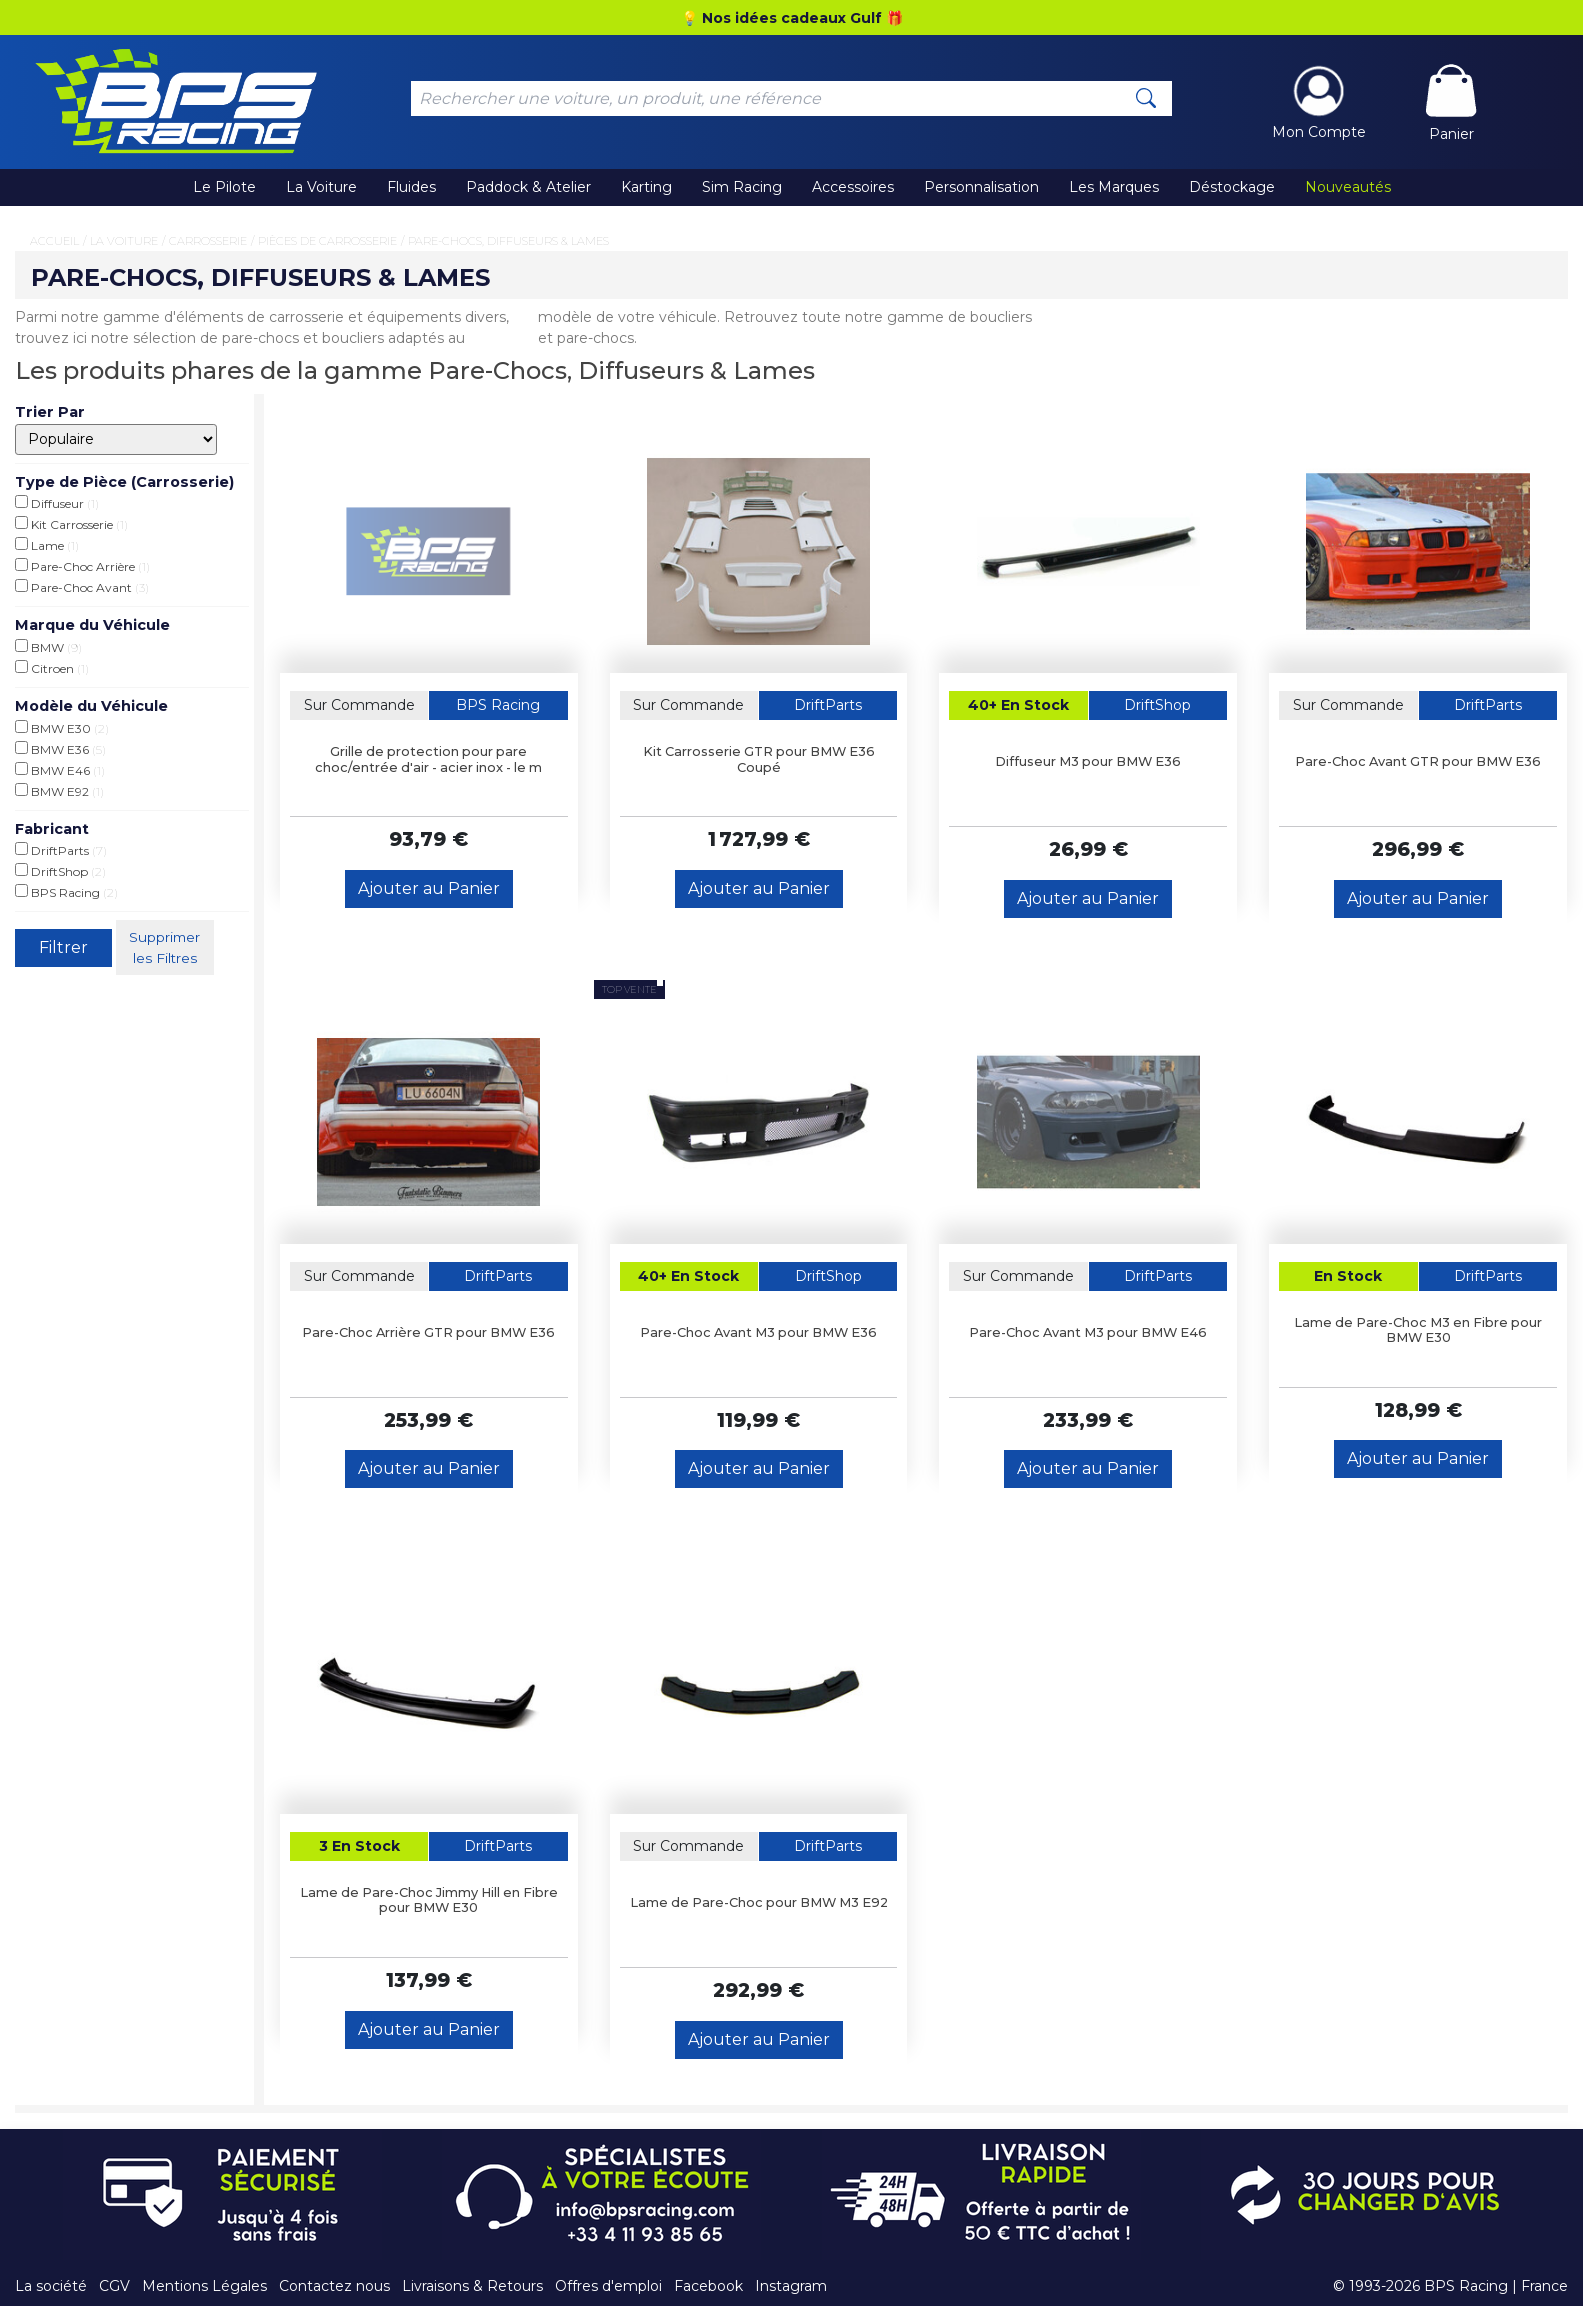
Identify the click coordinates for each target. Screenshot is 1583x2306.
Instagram (791, 2286)
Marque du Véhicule (92, 625)
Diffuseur (57, 503)
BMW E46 (60, 770)
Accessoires (853, 187)
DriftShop (60, 871)
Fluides (411, 187)
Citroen (52, 668)
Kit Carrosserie (71, 524)
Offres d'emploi (608, 2286)
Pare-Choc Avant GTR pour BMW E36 (1418, 761)
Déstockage (1232, 187)
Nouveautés (1348, 187)
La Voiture (321, 187)
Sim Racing (742, 187)
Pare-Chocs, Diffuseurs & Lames (508, 241)
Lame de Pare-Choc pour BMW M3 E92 (759, 1902)
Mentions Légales (204, 2286)
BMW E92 (59, 791)
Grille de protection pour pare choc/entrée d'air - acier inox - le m (428, 759)
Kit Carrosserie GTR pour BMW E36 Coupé (759, 759)
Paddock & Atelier (528, 187)
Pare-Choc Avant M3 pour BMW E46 (1088, 1332)
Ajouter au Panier (429, 888)
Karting (646, 187)
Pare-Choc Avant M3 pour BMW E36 (758, 1332)
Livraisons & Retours (472, 2286)
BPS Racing (66, 892)
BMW (48, 647)
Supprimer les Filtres (166, 947)
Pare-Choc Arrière (82, 566)
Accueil (54, 241)
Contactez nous (334, 2286)
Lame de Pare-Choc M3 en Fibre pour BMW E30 (1418, 1330)
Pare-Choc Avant (82, 587)
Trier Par (50, 412)
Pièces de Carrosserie (327, 241)
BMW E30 (62, 728)
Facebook (708, 2286)
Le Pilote (224, 187)
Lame (47, 545)
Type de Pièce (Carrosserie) (124, 482)
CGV (114, 2286)
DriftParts (61, 850)
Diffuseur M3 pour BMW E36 (1088, 761)
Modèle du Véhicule (91, 706)
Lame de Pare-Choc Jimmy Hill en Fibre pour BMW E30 (429, 1900)
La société (51, 2286)
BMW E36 (60, 749)
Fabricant (52, 829)
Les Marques (1114, 187)
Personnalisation (981, 187)
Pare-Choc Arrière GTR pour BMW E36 (428, 1332)
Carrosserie (208, 241)
